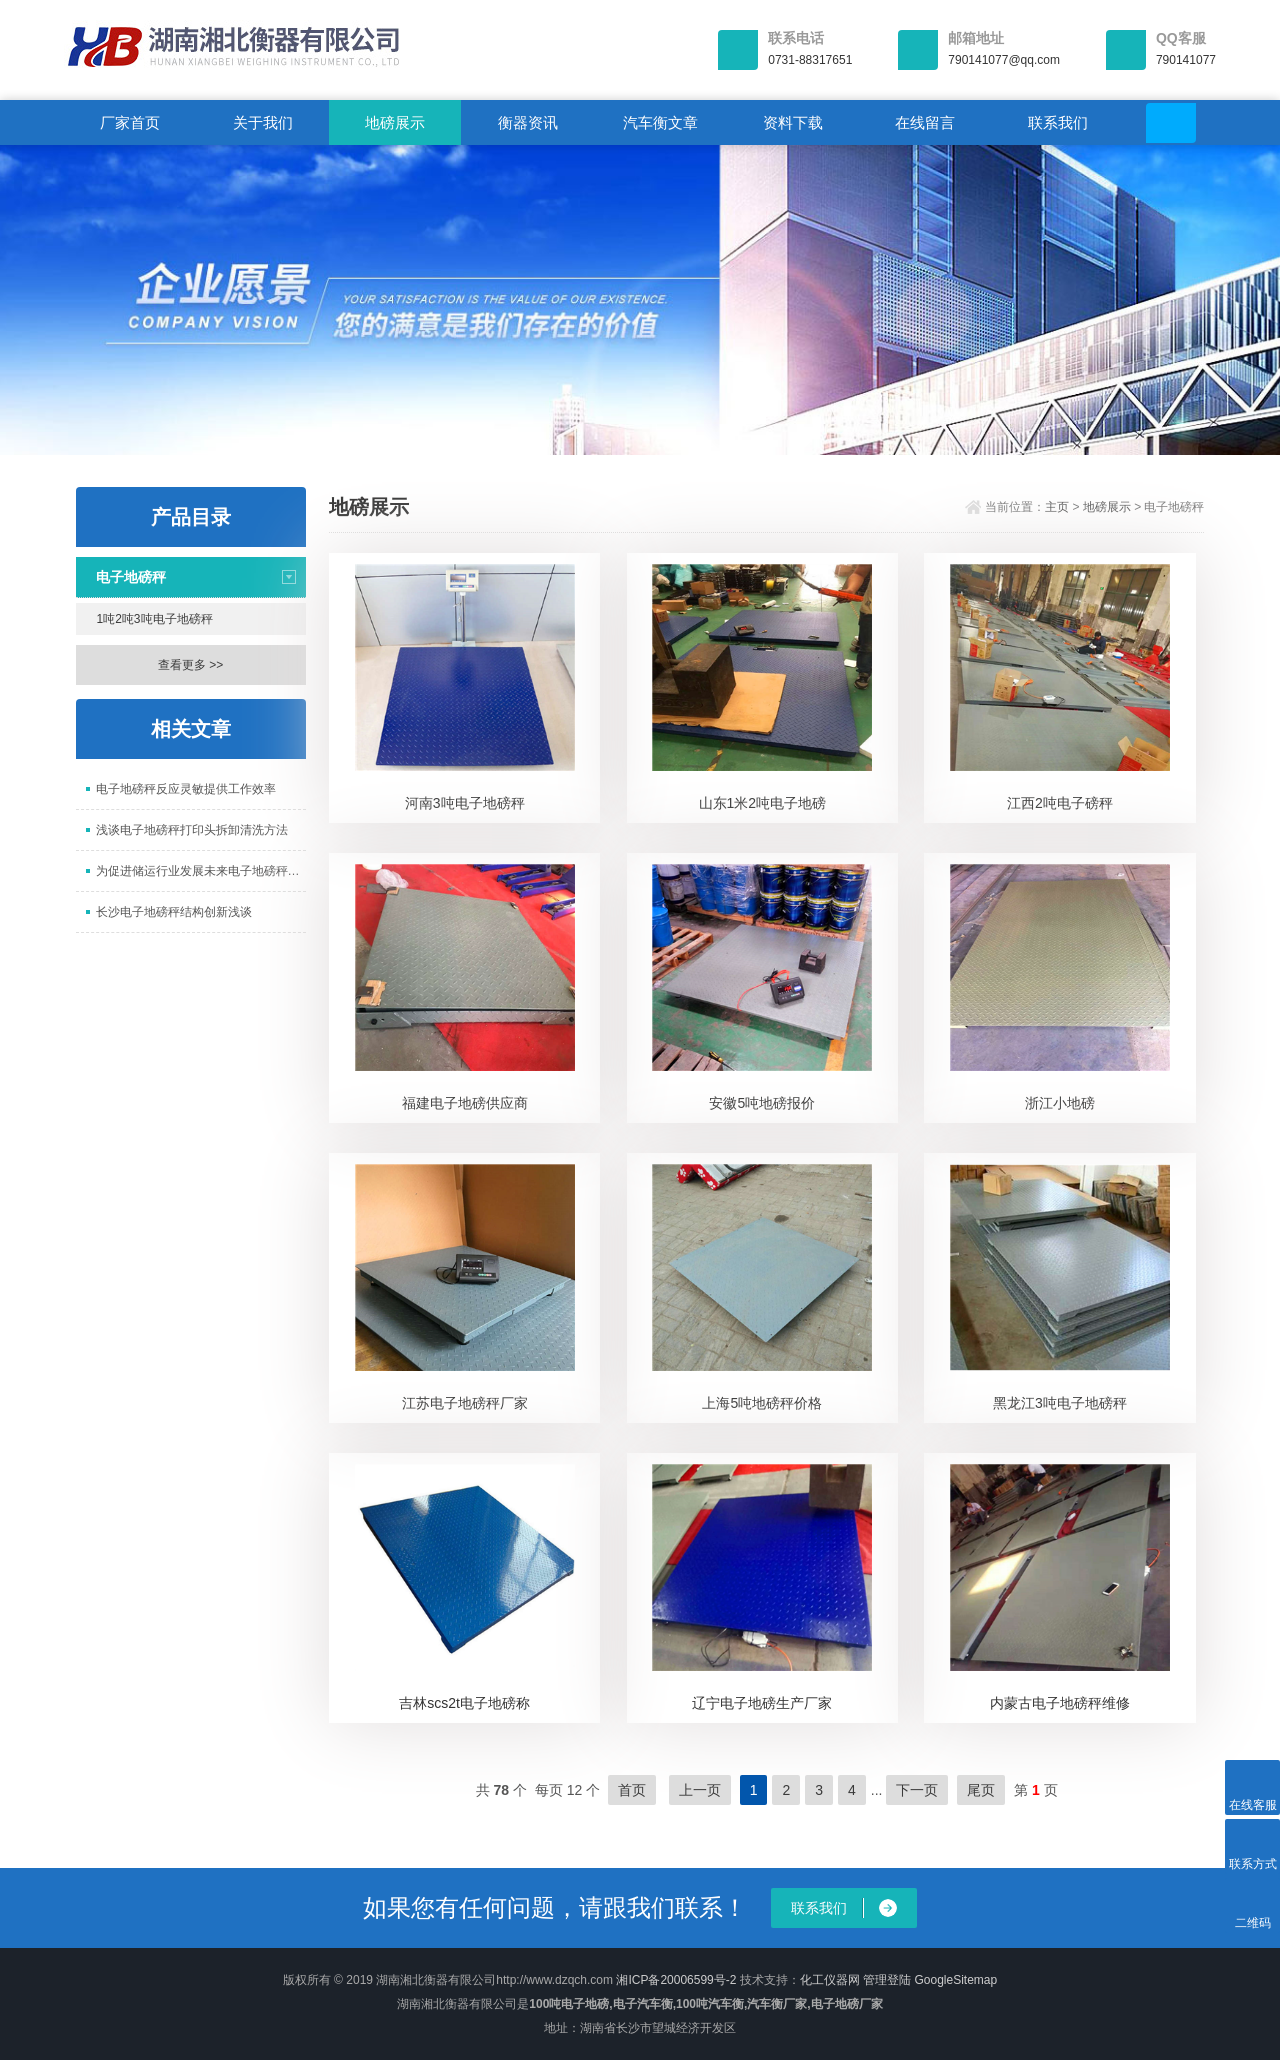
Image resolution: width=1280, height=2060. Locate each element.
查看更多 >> (190, 665)
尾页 (981, 1790)
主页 (1057, 507)
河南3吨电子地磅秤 (465, 803)
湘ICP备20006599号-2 (676, 1980)
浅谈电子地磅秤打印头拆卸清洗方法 (192, 830)
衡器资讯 (528, 122)
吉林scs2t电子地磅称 (464, 1703)
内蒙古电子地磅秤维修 (1060, 1703)
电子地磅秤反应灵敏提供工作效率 (186, 789)
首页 (632, 1790)
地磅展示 (395, 122)
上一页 (700, 1790)
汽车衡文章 (660, 122)
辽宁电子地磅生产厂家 (762, 1703)
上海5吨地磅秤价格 (762, 1403)
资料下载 (793, 122)
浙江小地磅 (1060, 1103)
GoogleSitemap (955, 1980)
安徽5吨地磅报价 (762, 1103)
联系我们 (1058, 122)
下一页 (917, 1790)
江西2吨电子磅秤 (1060, 803)
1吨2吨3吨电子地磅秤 (155, 619)
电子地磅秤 (131, 577)
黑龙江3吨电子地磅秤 (1060, 1403)
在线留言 (925, 122)
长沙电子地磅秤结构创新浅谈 (174, 912)
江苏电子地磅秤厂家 (465, 1403)
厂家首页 (130, 122)
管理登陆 (887, 1980)
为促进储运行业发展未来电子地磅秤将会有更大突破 (201, 871)
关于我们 (263, 122)
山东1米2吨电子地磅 (763, 803)
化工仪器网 (830, 1980)
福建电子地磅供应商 (465, 1103)
